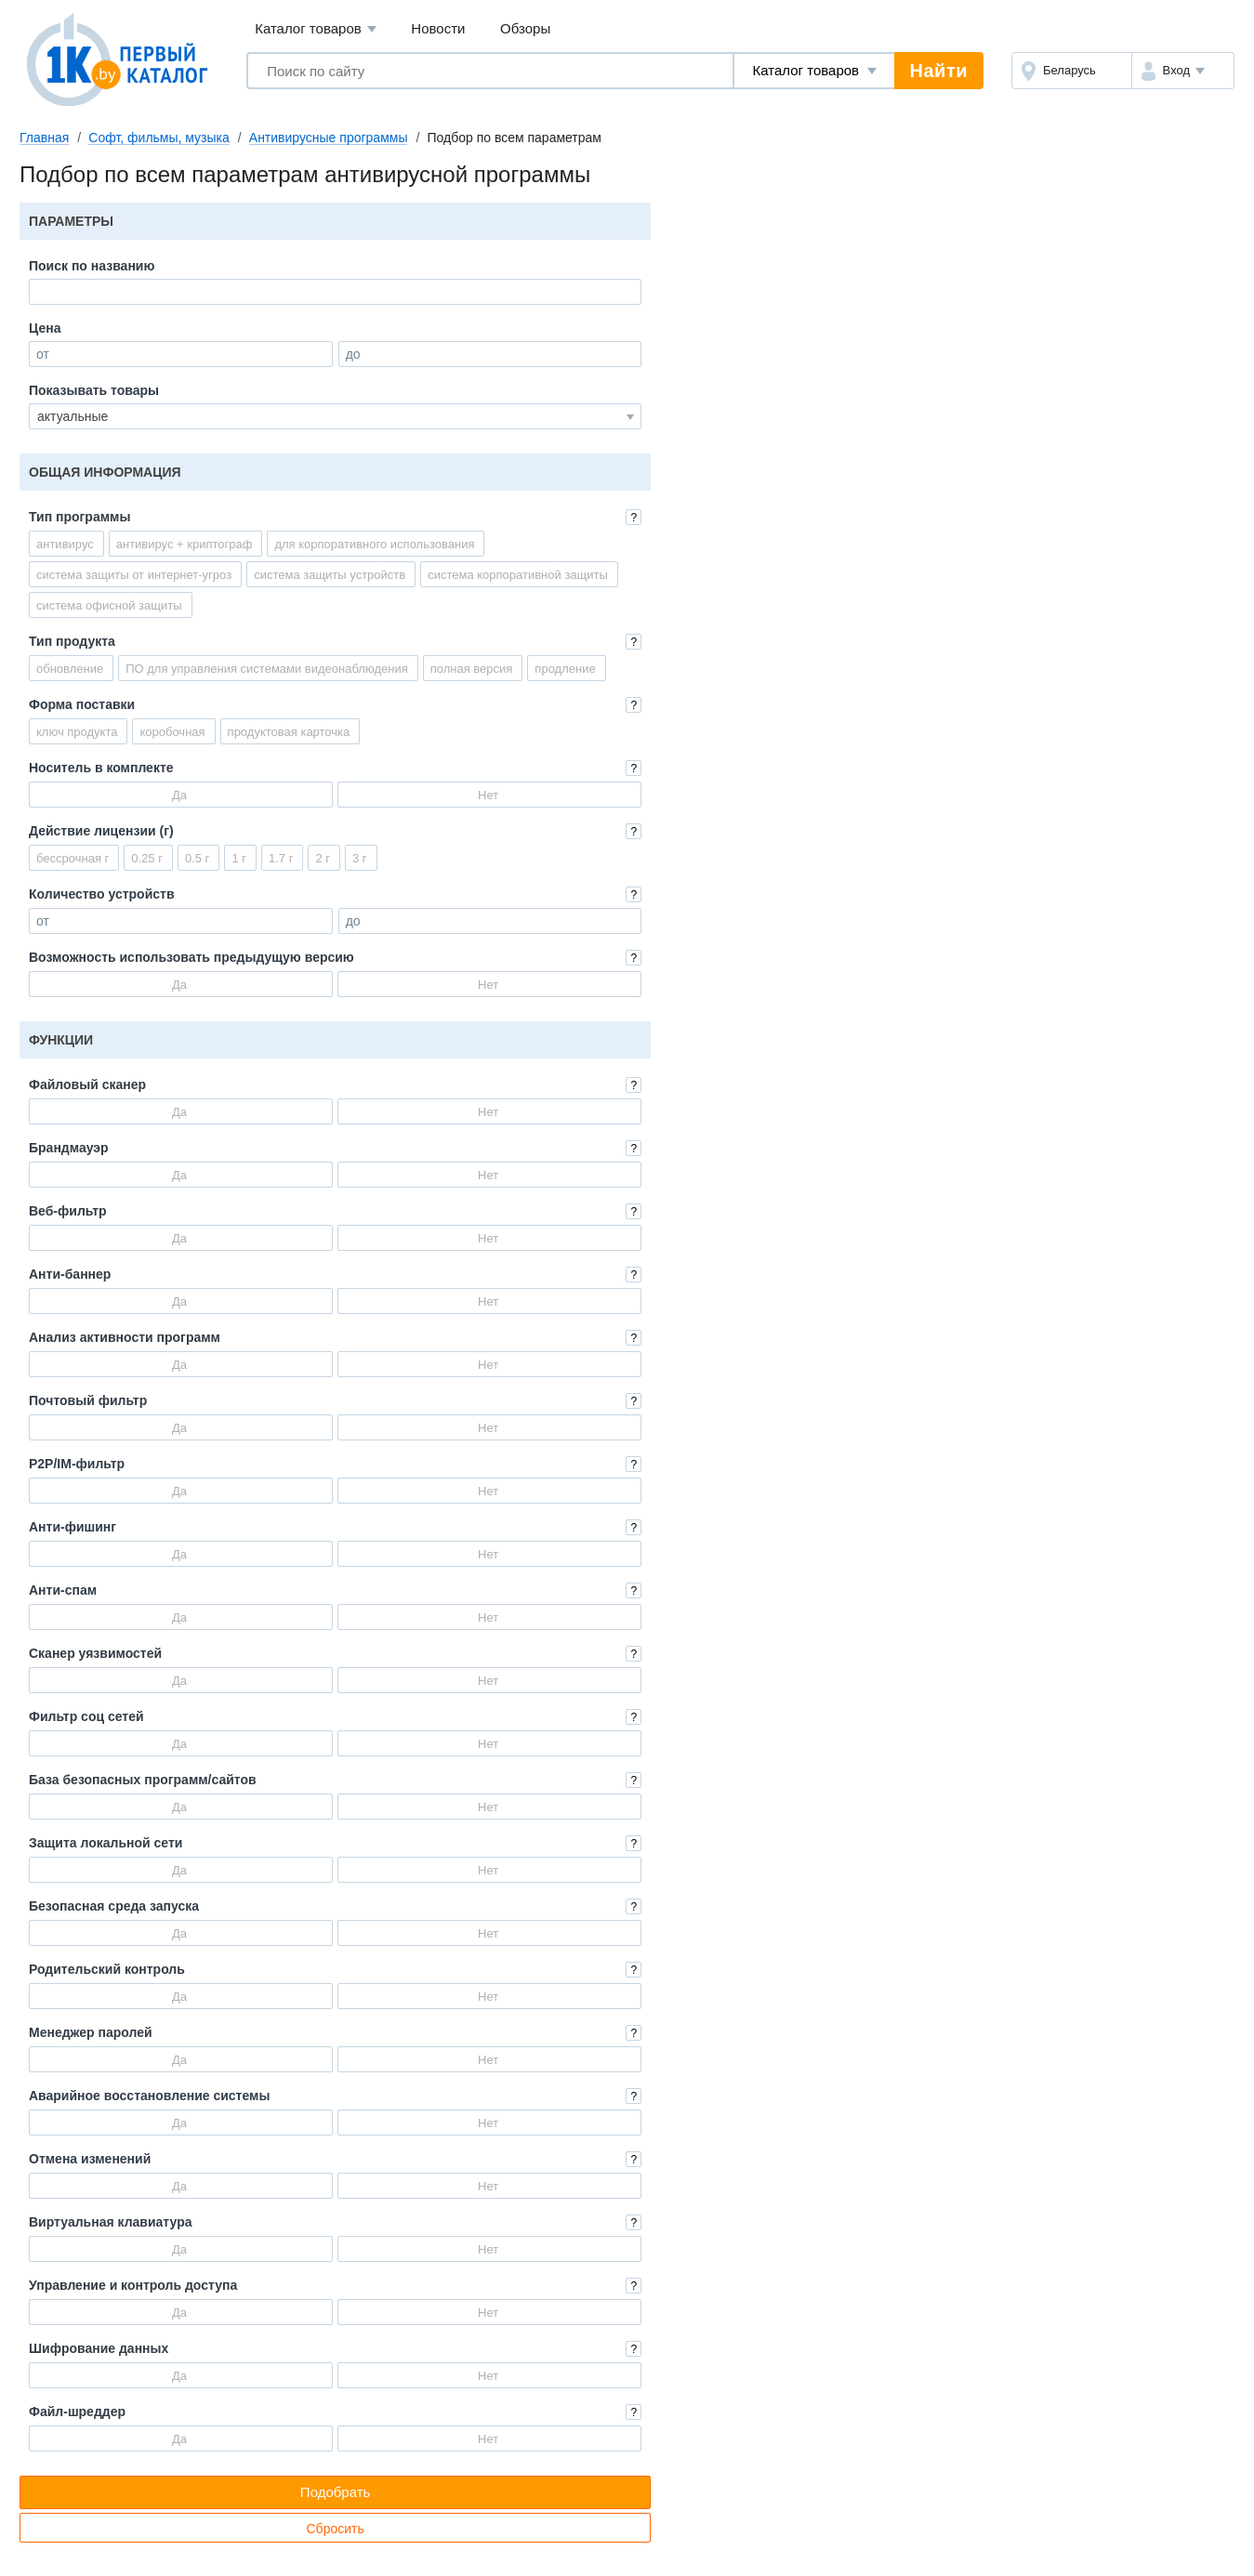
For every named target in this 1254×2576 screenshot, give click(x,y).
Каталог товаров (315, 29)
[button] (1183, 70)
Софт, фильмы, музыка (159, 137)
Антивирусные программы (328, 137)
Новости (438, 28)
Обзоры (525, 28)
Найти (939, 70)
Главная (44, 137)
